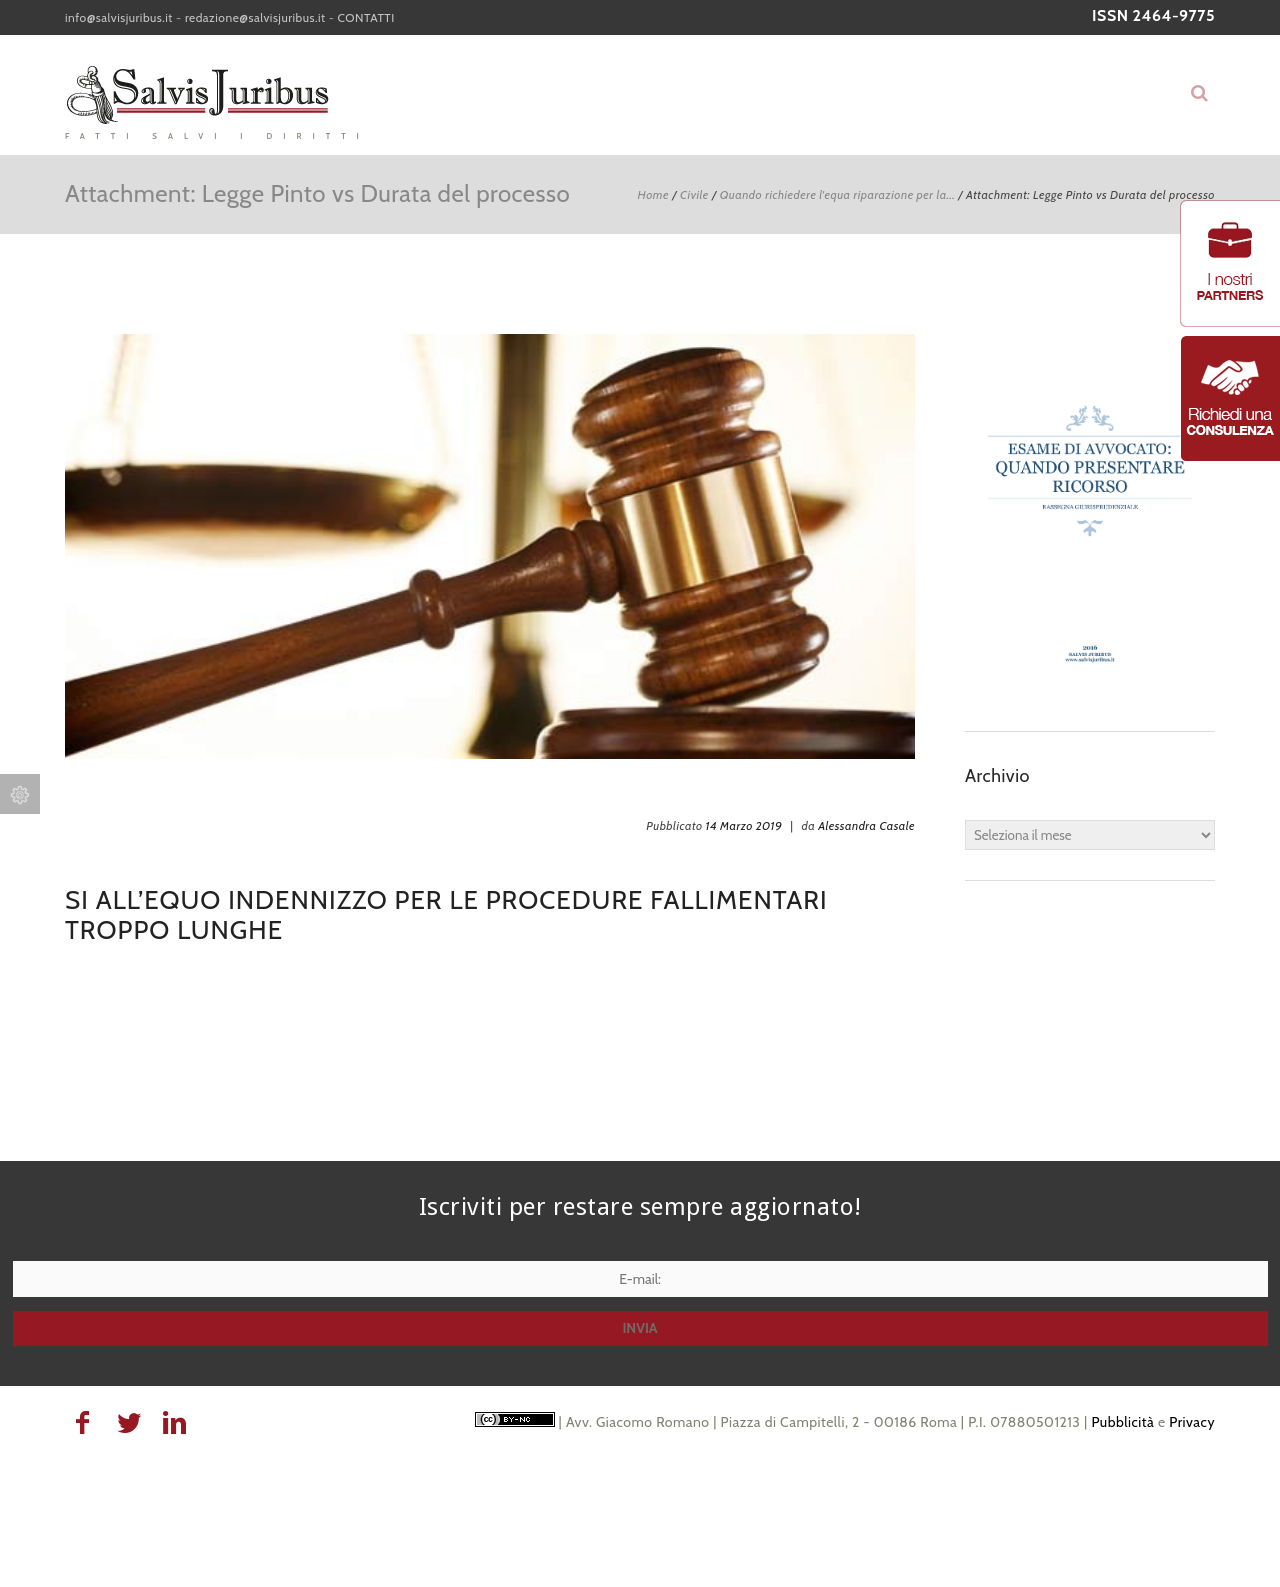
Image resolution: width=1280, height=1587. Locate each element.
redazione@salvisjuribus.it (255, 17)
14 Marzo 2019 (744, 825)
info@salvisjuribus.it (119, 17)
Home (653, 194)
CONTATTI (366, 17)
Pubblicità (1122, 1422)
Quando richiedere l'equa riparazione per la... (837, 194)
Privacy (1192, 1422)
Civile (694, 194)
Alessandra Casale (866, 825)
